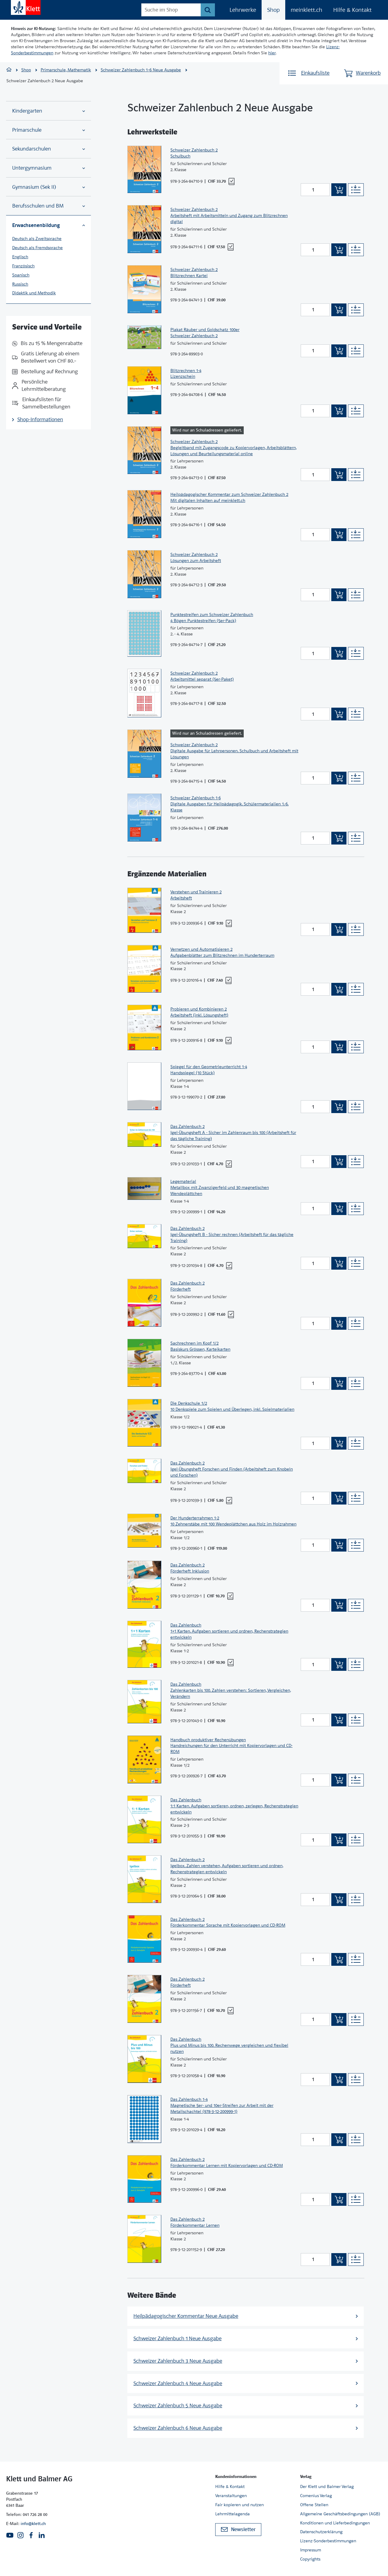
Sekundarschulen (48, 149)
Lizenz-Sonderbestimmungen (328, 2541)
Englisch (20, 256)
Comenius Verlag (316, 2495)
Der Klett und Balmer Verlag (327, 2486)
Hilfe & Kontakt (352, 10)
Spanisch (20, 275)
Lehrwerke (242, 10)
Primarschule (48, 130)
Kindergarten (48, 111)
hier (272, 53)
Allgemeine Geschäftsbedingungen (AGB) (340, 2514)
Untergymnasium (48, 168)
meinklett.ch (306, 10)
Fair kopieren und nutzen (239, 2504)
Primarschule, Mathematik (66, 70)
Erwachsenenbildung (48, 225)
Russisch (20, 284)
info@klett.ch (33, 2523)
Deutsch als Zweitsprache (37, 238)
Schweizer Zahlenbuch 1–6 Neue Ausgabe (141, 70)
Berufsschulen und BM (48, 206)
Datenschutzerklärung (321, 2531)
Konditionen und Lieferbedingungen (335, 2523)
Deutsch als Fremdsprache (37, 247)
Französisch (23, 266)
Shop (273, 10)
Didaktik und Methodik (34, 293)
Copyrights (310, 2559)
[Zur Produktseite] (144, 169)
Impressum (310, 2550)
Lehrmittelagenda (232, 2514)
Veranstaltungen (231, 2495)
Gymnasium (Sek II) (48, 187)
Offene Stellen (314, 2504)
